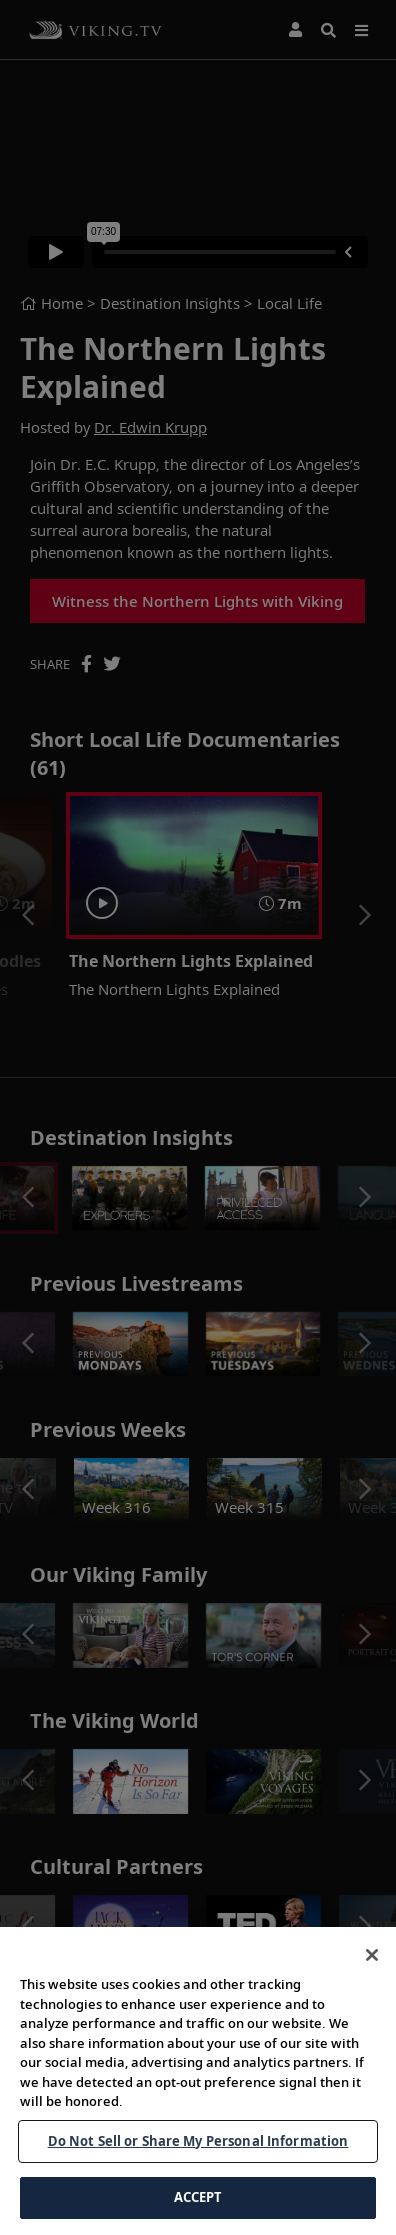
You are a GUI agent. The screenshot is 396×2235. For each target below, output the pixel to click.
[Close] (372, 1975)
